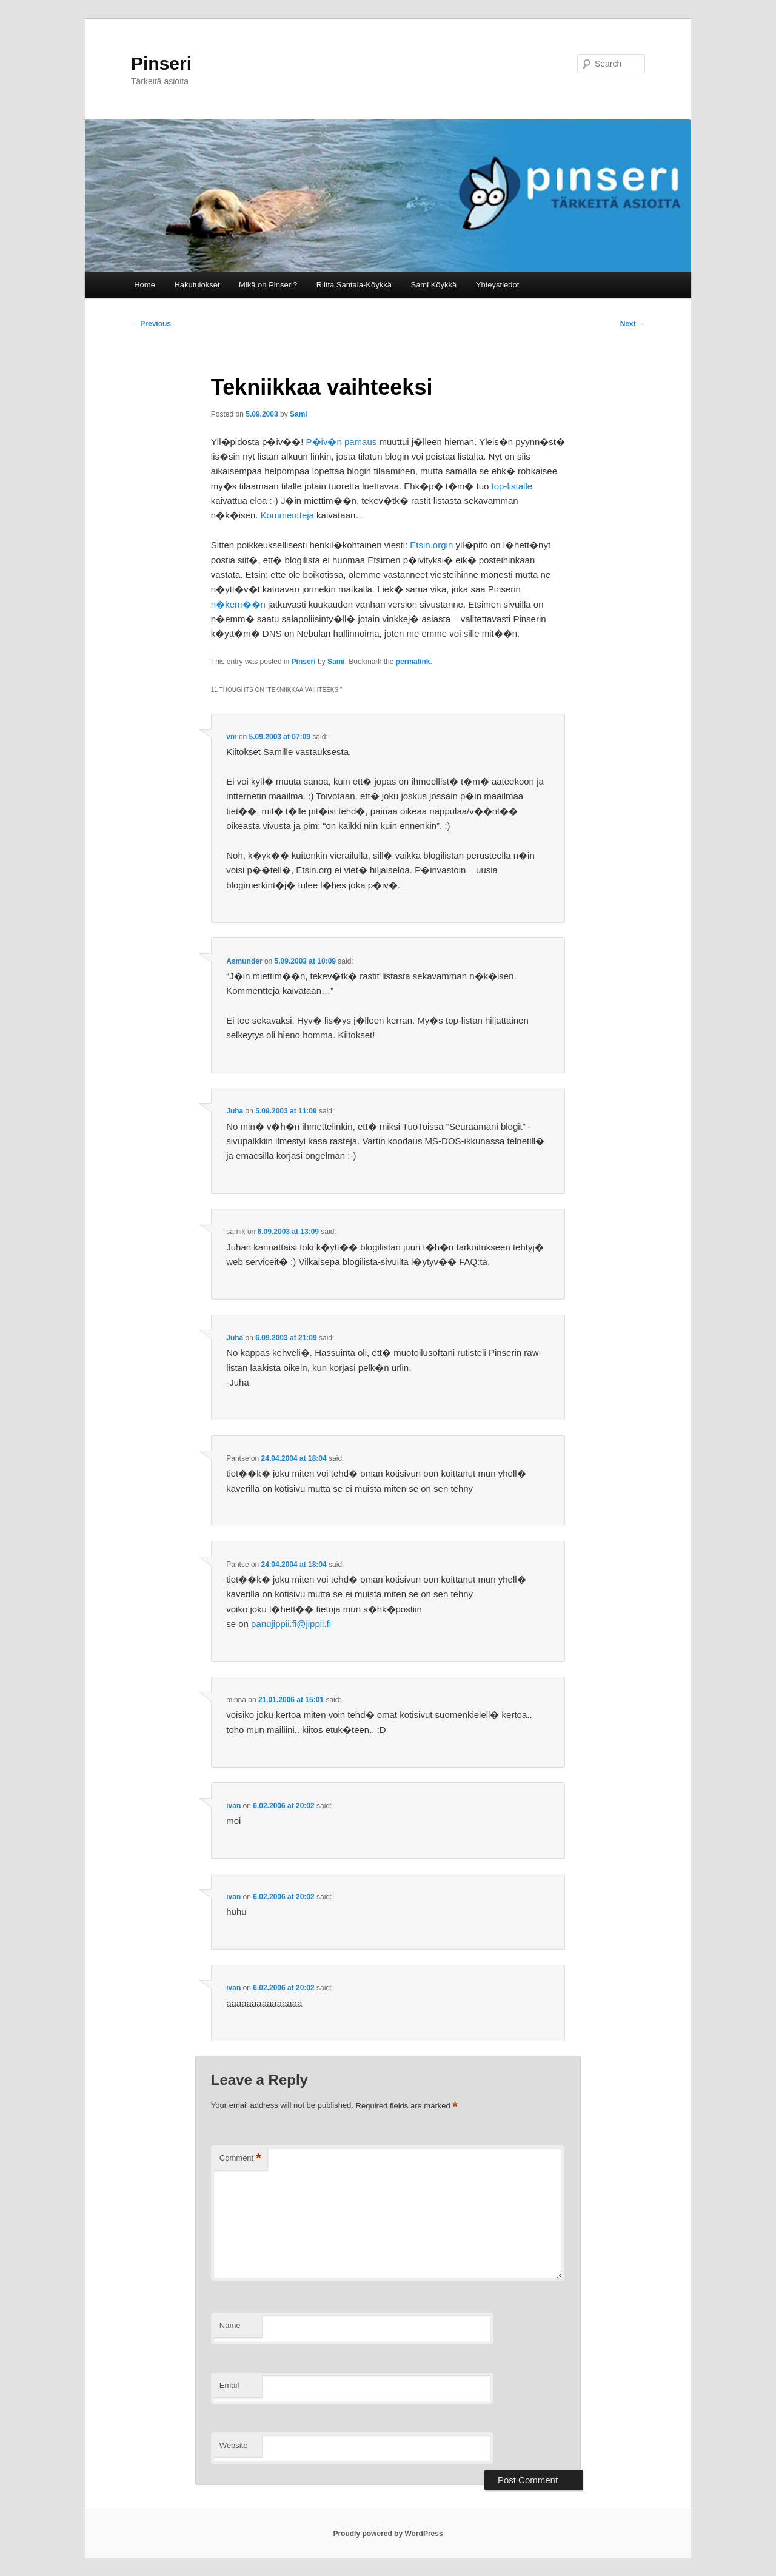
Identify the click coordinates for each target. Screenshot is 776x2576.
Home (144, 284)
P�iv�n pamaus (341, 442)
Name (230, 2325)
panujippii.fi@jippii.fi (291, 1623)
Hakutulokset (196, 284)
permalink (413, 661)
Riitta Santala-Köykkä (354, 284)
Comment (240, 2158)
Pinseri (161, 63)
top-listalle (512, 486)
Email (229, 2385)
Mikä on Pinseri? (268, 284)
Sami (298, 414)
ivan (233, 1806)
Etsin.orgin (431, 545)
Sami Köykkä (433, 284)
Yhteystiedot (498, 284)
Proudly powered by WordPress (388, 2533)
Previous (151, 324)
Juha (234, 1111)
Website (233, 2445)
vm (231, 737)
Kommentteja (287, 515)
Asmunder (244, 961)
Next (632, 324)
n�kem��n (238, 604)
